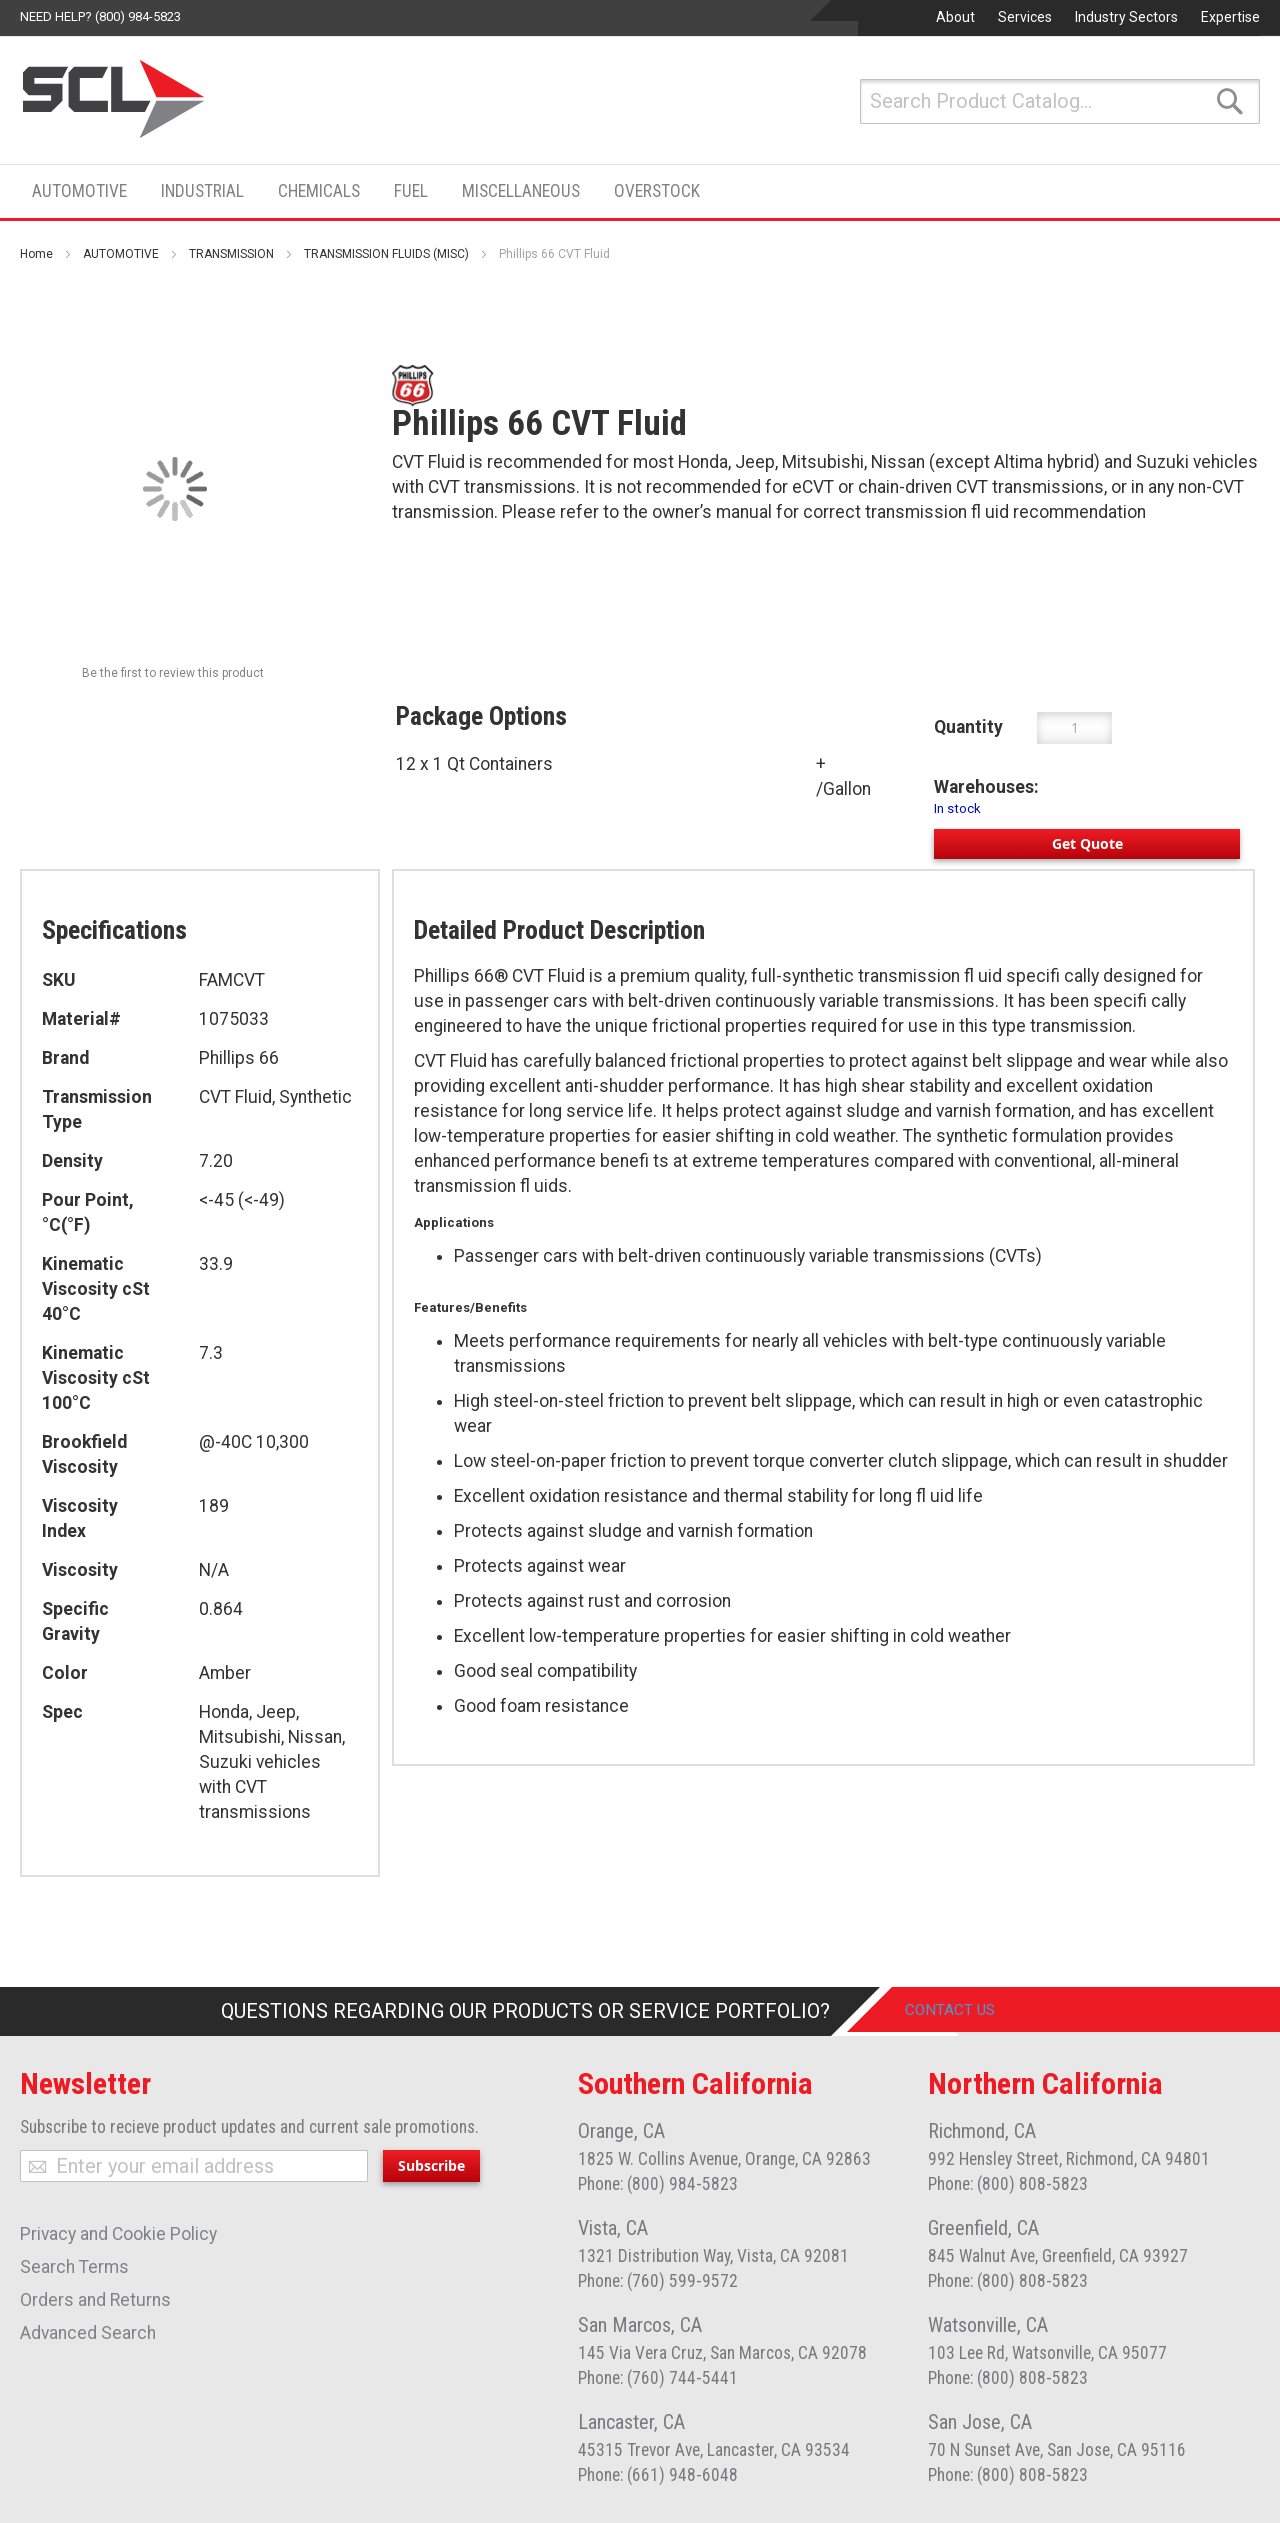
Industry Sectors (1126, 17)
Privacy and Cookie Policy (118, 2234)
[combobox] (1060, 101)
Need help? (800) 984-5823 (100, 16)
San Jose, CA (980, 2422)
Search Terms (74, 2267)
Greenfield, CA (983, 2228)
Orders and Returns (95, 2300)
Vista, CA (613, 2228)
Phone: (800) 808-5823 (1008, 2184)
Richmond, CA (982, 2131)
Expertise (1230, 17)
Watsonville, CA (988, 2325)
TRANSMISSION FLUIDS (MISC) (386, 254)
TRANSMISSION (231, 254)
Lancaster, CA (631, 2422)
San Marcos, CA (640, 2325)
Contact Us (964, 2011)
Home (36, 254)
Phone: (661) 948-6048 (658, 2475)
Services (1025, 17)
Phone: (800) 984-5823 (658, 2184)
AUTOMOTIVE (121, 254)
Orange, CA (621, 2131)
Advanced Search (88, 2333)
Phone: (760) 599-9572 (658, 2281)
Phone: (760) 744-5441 (658, 2378)
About (955, 17)
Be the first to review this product (173, 673)
